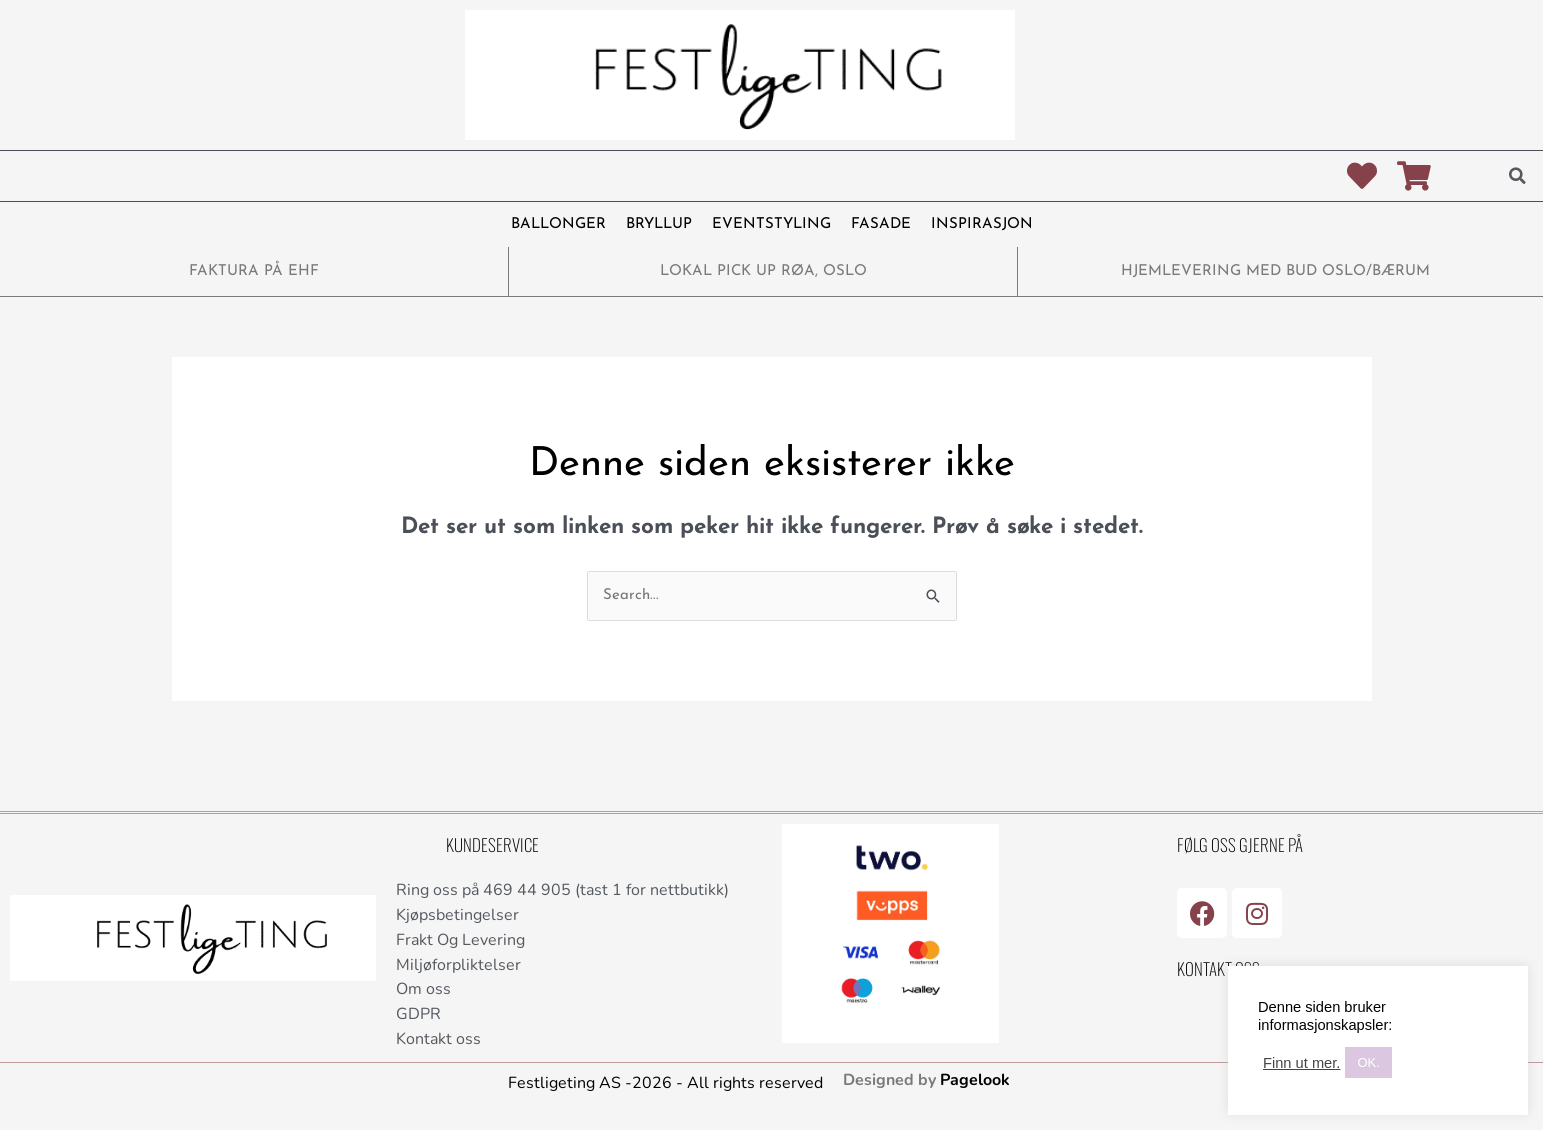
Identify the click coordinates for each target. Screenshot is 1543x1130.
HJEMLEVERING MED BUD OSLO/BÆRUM (1275, 271)
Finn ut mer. (1301, 1063)
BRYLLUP (659, 224)
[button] (1518, 176)
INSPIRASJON (982, 224)
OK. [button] (1368, 1062)
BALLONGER (558, 224)
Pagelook (975, 1080)
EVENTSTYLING (771, 224)
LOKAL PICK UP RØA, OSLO (763, 271)
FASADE (881, 224)
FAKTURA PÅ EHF (254, 271)
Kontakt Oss (1218, 968)
